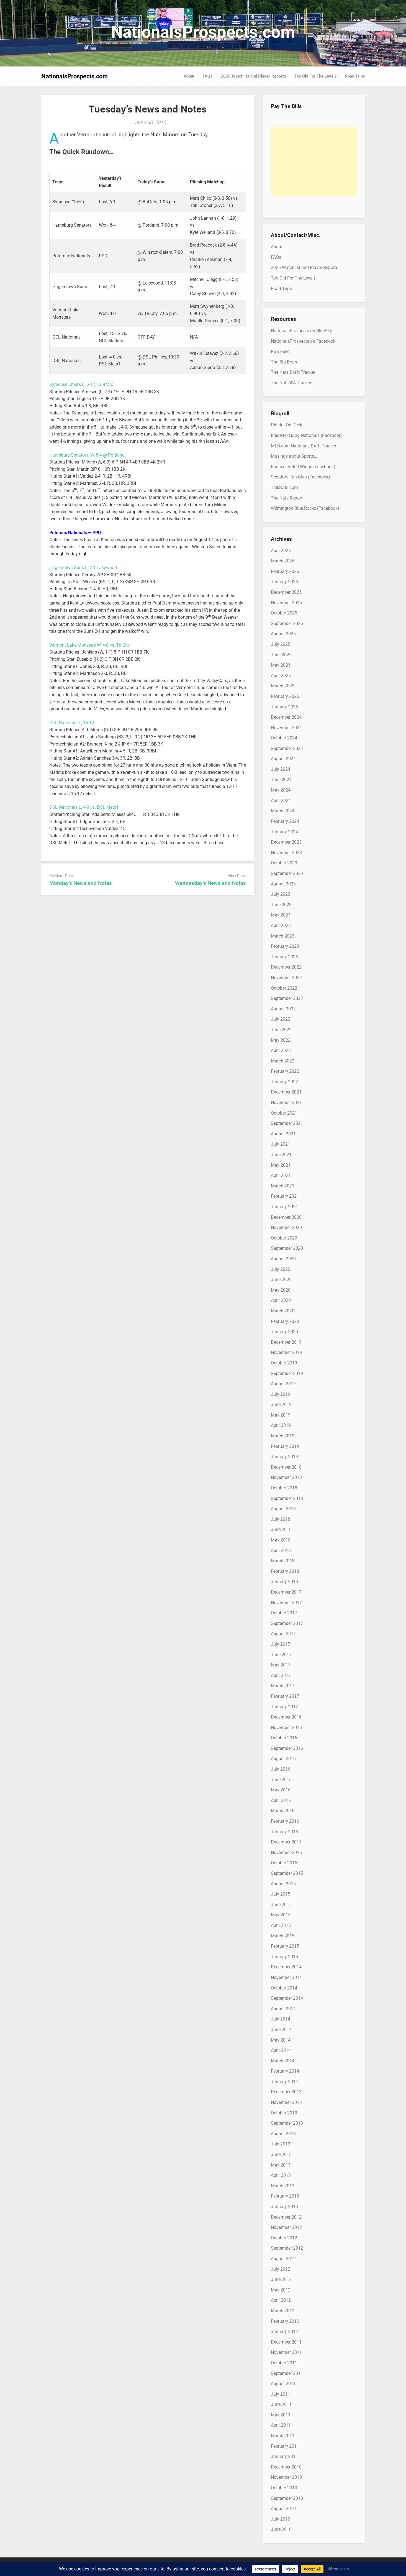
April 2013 (281, 2175)
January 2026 (284, 581)
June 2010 (281, 2529)
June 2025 (281, 654)
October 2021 (284, 1113)
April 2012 (281, 2300)
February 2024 (285, 821)
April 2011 (281, 2425)
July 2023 (280, 894)
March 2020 (282, 1310)
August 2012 (283, 2258)
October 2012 (284, 2237)
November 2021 (286, 1102)
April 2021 (281, 1175)
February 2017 (285, 1696)
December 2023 (286, 842)
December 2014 (286, 1967)
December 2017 (286, 1592)
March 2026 (282, 561)
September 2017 (287, 1623)
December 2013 (286, 2091)
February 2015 (285, 1946)
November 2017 (286, 1602)
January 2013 (284, 2206)
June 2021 (281, 1154)
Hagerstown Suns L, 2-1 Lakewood (83, 567)
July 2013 (280, 2144)
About (189, 76)
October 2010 (284, 2487)
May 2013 (281, 2165)
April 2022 (281, 1050)
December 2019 (286, 1342)
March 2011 (282, 2435)
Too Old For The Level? (315, 76)
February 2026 (285, 571)
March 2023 (282, 936)
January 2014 (284, 2081)
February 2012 (285, 2321)
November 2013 (286, 2102)
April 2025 (281, 675)
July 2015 (280, 1894)
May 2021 (281, 1165)
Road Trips (355, 76)
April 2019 (281, 1425)
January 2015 (284, 1956)
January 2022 (284, 1081)
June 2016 (281, 1779)
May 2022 (281, 1040)
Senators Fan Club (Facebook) (300, 477)
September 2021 (287, 1123)
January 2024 (284, 831)
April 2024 (281, 800)
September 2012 (287, 2248)
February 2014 (285, 2071)
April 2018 (281, 1550)
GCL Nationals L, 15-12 (71, 722)
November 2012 (286, 2227)
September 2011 (287, 2373)
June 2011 (281, 2404)
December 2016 (286, 1717)
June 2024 (281, 779)
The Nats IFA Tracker (291, 382)
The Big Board (285, 362)
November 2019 (286, 1352)
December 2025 (286, 592)
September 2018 (287, 1498)
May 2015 (281, 1914)
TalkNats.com (284, 487)
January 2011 (284, 2456)
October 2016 (284, 1737)
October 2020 (284, 1238)
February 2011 (285, 2446)
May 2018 (281, 1540)
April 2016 (281, 1800)
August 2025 (283, 633)
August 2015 (283, 1883)
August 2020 (283, 1258)
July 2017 (280, 1644)
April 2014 (281, 2050)
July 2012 (280, 2269)
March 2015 (282, 1936)
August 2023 (283, 884)
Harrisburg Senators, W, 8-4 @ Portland (87, 455)
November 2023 (286, 852)
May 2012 (281, 2290)
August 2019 (283, 1383)
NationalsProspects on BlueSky (301, 330)
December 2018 (286, 1467)
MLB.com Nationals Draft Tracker (303, 446)
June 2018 (281, 1529)
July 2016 (280, 1769)
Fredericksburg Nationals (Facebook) (307, 435)
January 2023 (284, 956)
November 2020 (286, 1227)
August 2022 (283, 1009)
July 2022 (280, 1019)
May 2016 (281, 1790)
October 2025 (284, 613)
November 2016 (286, 1727)
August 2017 (283, 1633)
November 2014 (286, 1977)
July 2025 (280, 644)
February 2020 (285, 1321)
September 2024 (287, 748)
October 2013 (284, 2113)
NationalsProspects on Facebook (303, 341)
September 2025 (287, 623)
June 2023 (281, 904)
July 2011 (280, 2394)
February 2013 (285, 2196)
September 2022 (287, 998)
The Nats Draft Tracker (293, 372)
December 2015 (286, 1842)
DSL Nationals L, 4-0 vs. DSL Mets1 (84, 807)
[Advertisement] (314, 161)
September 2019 (287, 1373)
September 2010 (287, 2498)
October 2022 (284, 988)
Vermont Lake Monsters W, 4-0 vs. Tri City (89, 645)
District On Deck (286, 424)
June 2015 (281, 1904)
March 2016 (282, 1810)
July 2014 (280, 2019)
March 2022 (282, 1061)
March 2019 (282, 1435)
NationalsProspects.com (203, 32)
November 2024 (286, 727)
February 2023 (285, 946)
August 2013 (283, 2133)
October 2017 (284, 1612)
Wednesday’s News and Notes (210, 883)
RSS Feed (280, 351)
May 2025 (281, 665)
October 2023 (284, 863)
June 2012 (281, 2279)
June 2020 (281, 1279)
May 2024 (281, 790)
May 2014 (281, 2040)
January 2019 (284, 1456)
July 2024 (280, 769)
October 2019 (284, 1363)
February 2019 (285, 1446)
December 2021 (286, 1092)
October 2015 (284, 1862)
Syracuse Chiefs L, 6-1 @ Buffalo (81, 384)
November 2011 (286, 2352)
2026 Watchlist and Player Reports (253, 76)
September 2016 (287, 1748)
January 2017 (284, 1706)
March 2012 (282, 2310)
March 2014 (282, 2060)
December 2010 (286, 2467)
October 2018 (284, 1488)
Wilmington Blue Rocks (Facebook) (305, 508)
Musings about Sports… (294, 456)
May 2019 (281, 1415)
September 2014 (287, 1998)
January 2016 (284, 1831)
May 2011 (281, 2415)
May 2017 (281, 1665)
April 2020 (281, 1300)
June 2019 (281, 1404)
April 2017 (281, 1675)
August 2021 (283, 1133)
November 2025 (286, 602)
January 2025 (284, 707)
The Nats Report (286, 498)
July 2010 (280, 2519)
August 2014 (283, 2008)
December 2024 (286, 717)
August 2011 (283, 2383)
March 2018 (282, 1560)
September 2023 (287, 873)
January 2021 (284, 1206)
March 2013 (282, 2185)
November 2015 (286, 1852)
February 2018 (285, 1571)
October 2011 (284, 2362)
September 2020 (287, 1248)
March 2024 (282, 810)
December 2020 (286, 1217)
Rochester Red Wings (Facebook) (303, 466)
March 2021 (282, 1186)
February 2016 (285, 1821)
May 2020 (281, 1290)
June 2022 (281, 1029)
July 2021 (280, 1144)
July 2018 (280, 1519)
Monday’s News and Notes (80, 883)
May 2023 (281, 915)
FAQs (207, 76)
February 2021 (285, 1196)
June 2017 (281, 1654)
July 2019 (280, 1394)
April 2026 (281, 550)
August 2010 (283, 2508)
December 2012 (286, 2217)
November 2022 (286, 977)
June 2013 (281, 2154)
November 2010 (286, 2477)
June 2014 (281, 2029)
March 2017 (282, 1685)
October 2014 (284, 1988)
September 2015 (287, 1873)
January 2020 (284, 1331)
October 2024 (284, 738)
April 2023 (281, 925)
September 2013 (287, 2123)
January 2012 (284, 2331)
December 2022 (286, 967)
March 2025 (282, 685)
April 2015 (281, 1925)
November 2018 (286, 1477)
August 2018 (283, 1508)
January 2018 (284, 1581)
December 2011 (286, 2342)
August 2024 (283, 758)
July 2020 (280, 1269)
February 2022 (285, 1071)
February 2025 (285, 696)
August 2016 (283, 1758)
